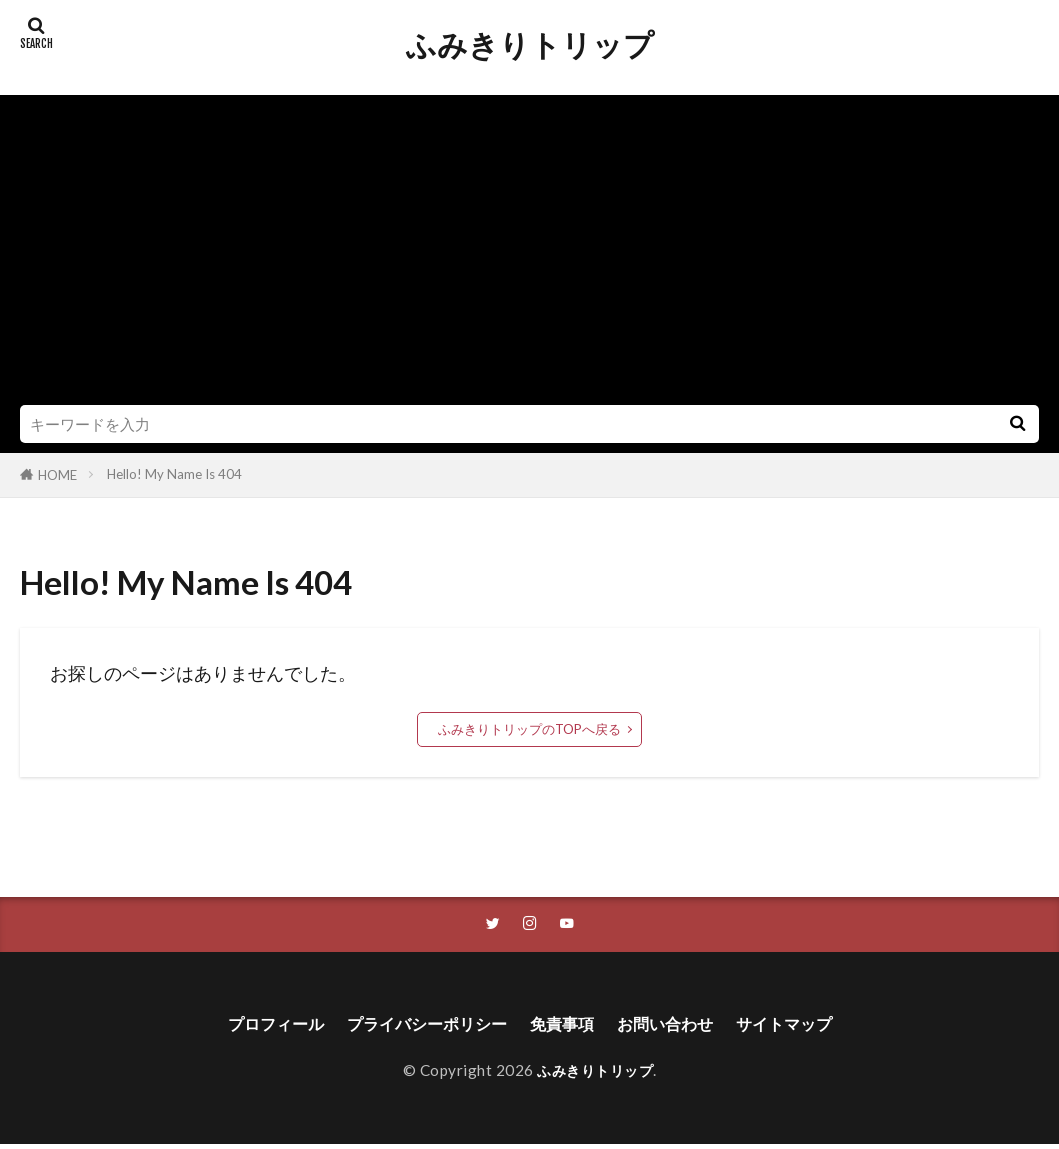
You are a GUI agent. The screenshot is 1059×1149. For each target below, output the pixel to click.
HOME (57, 475)
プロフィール (250, 1026)
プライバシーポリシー (417, 1026)
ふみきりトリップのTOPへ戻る (529, 729)
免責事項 (566, 1026)
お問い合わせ (679, 1026)
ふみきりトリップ (530, 45)
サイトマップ (810, 1026)
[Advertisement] (529, 255)
